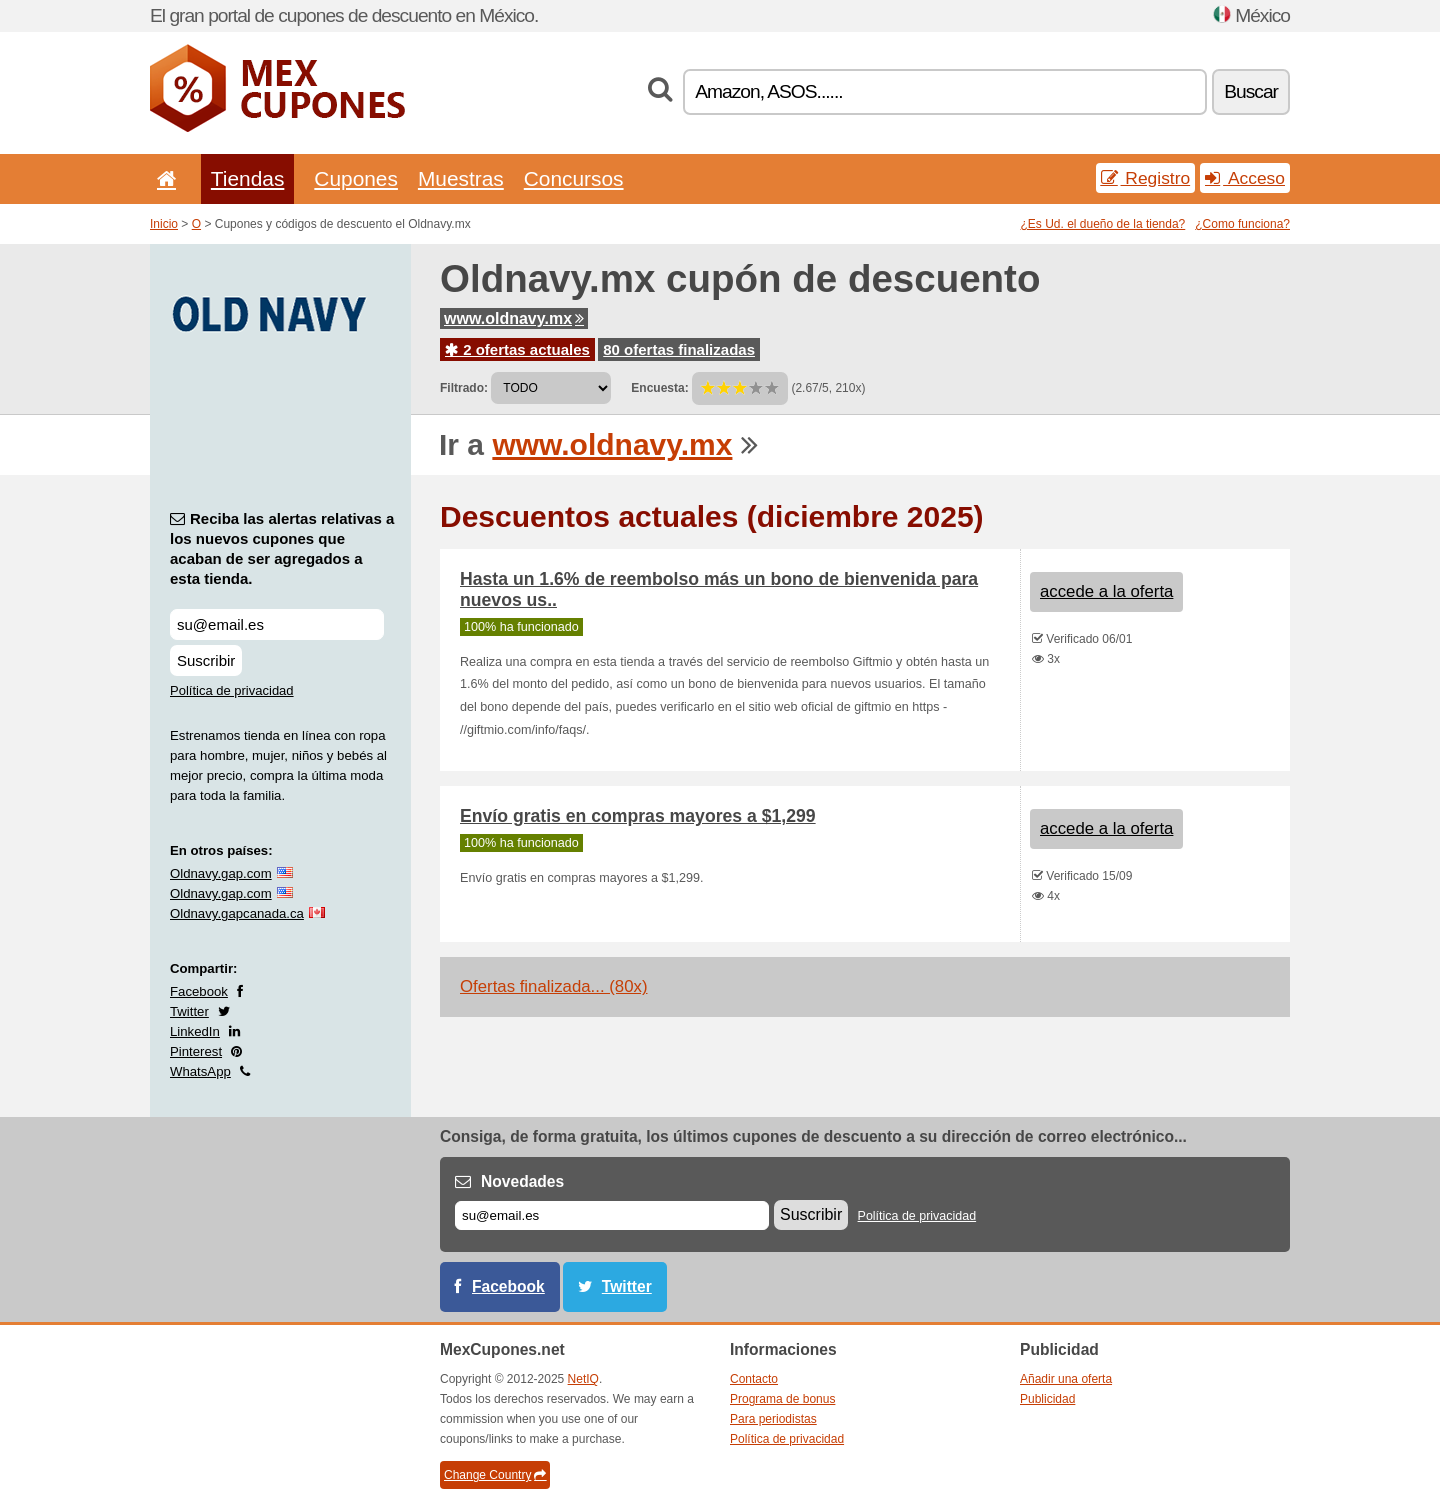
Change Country (495, 1475)
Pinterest (196, 1051)
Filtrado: (464, 388)
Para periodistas (773, 1419)
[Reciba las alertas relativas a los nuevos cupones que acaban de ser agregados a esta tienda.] (277, 624)
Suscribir (206, 660)
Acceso (1245, 178)
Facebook (199, 991)
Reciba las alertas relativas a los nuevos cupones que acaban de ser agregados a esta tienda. (282, 548)
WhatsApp (200, 1071)
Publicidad (1047, 1399)
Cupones (356, 178)
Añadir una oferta (1066, 1379)
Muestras (461, 178)
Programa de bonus (782, 1399)
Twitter (189, 1011)
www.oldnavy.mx (514, 318)
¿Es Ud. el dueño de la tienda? (1103, 224)
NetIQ (583, 1379)
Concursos (574, 178)
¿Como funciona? (1242, 224)
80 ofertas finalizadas (679, 349)
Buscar (1251, 91)
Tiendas (248, 178)
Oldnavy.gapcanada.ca (237, 913)
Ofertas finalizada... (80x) (553, 986)
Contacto (754, 1379)
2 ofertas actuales (517, 349)
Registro (1146, 178)
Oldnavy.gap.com (221, 873)
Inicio (164, 224)
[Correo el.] (612, 1215)
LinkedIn (195, 1031)
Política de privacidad (232, 690)
